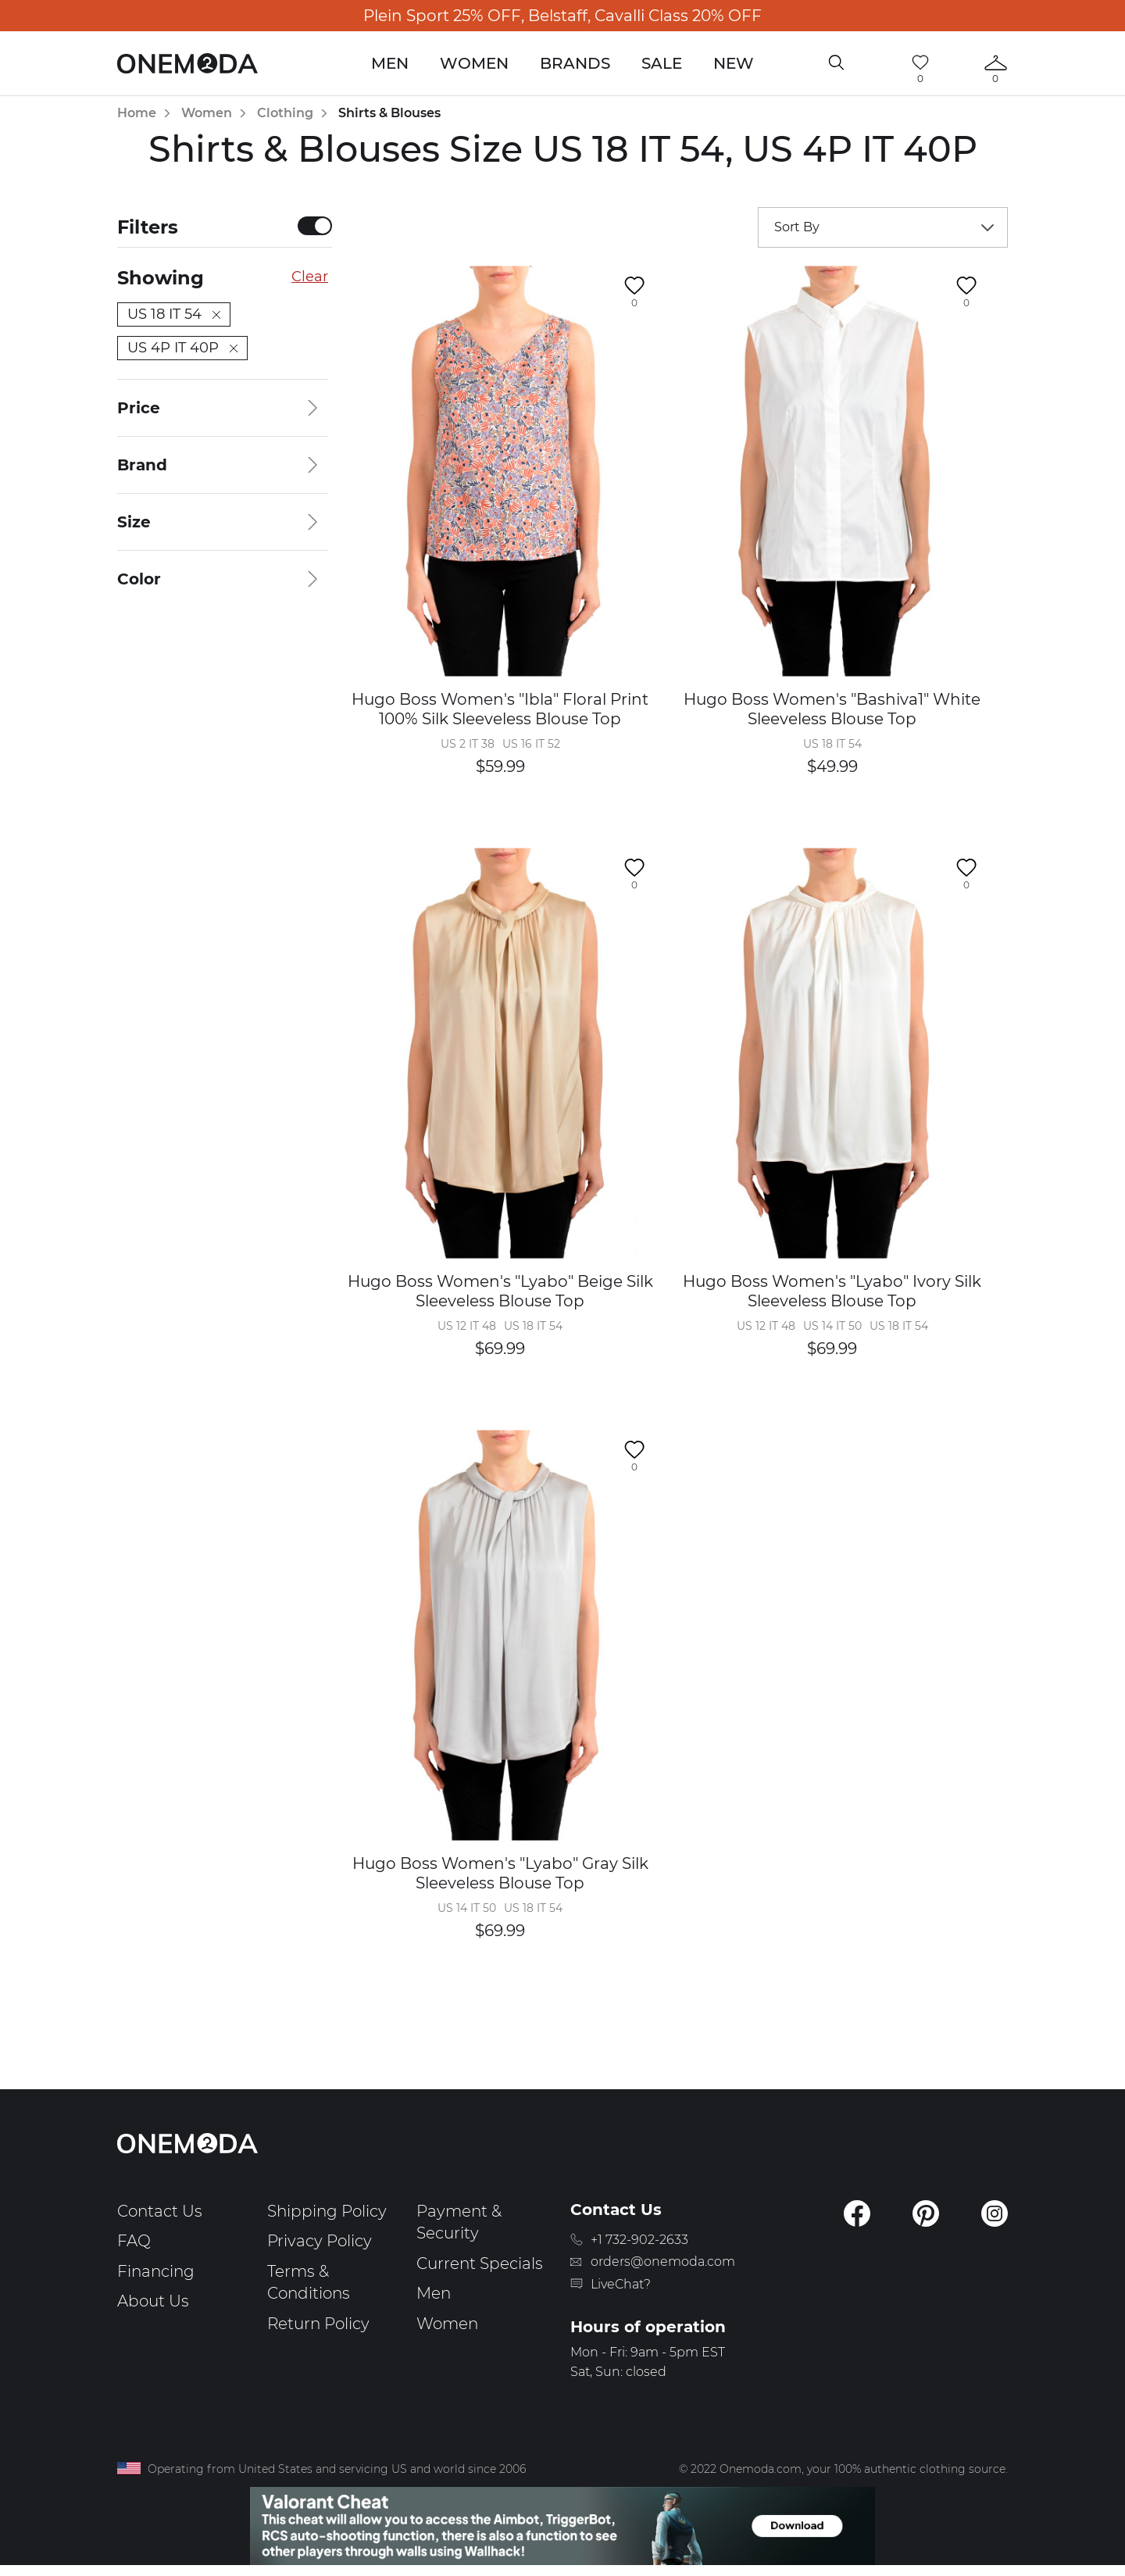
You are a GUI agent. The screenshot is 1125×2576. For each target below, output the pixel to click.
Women (474, 63)
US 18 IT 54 (173, 314)
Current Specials (479, 2263)
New (733, 63)
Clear (309, 276)
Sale (661, 63)
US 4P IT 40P (182, 347)
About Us (153, 2301)
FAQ (134, 2240)
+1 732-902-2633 (639, 2239)
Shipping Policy (327, 2211)
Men (390, 63)
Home (136, 112)
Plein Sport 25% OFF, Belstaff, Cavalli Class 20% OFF (562, 15)
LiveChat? (621, 2284)
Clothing (285, 112)
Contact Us (159, 2211)
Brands (575, 63)
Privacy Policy (319, 2240)
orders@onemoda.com (663, 2261)
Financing (156, 2271)
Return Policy (318, 2323)
